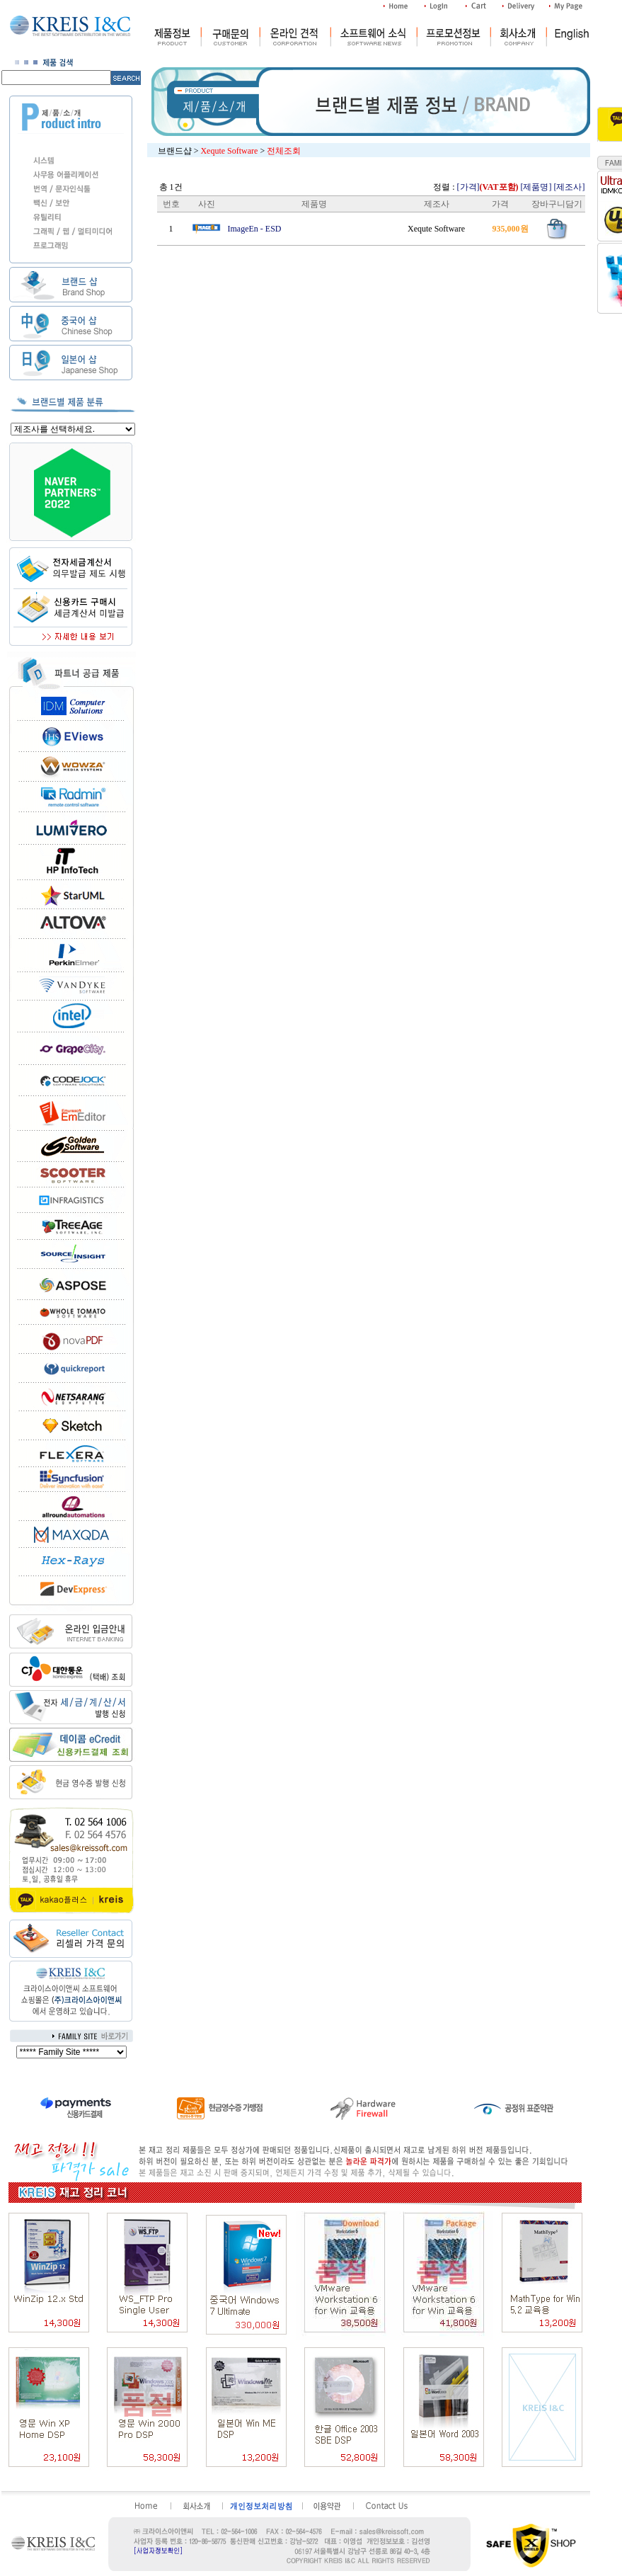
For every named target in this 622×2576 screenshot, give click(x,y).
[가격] (488, 187)
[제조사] (569, 187)
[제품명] (536, 187)
